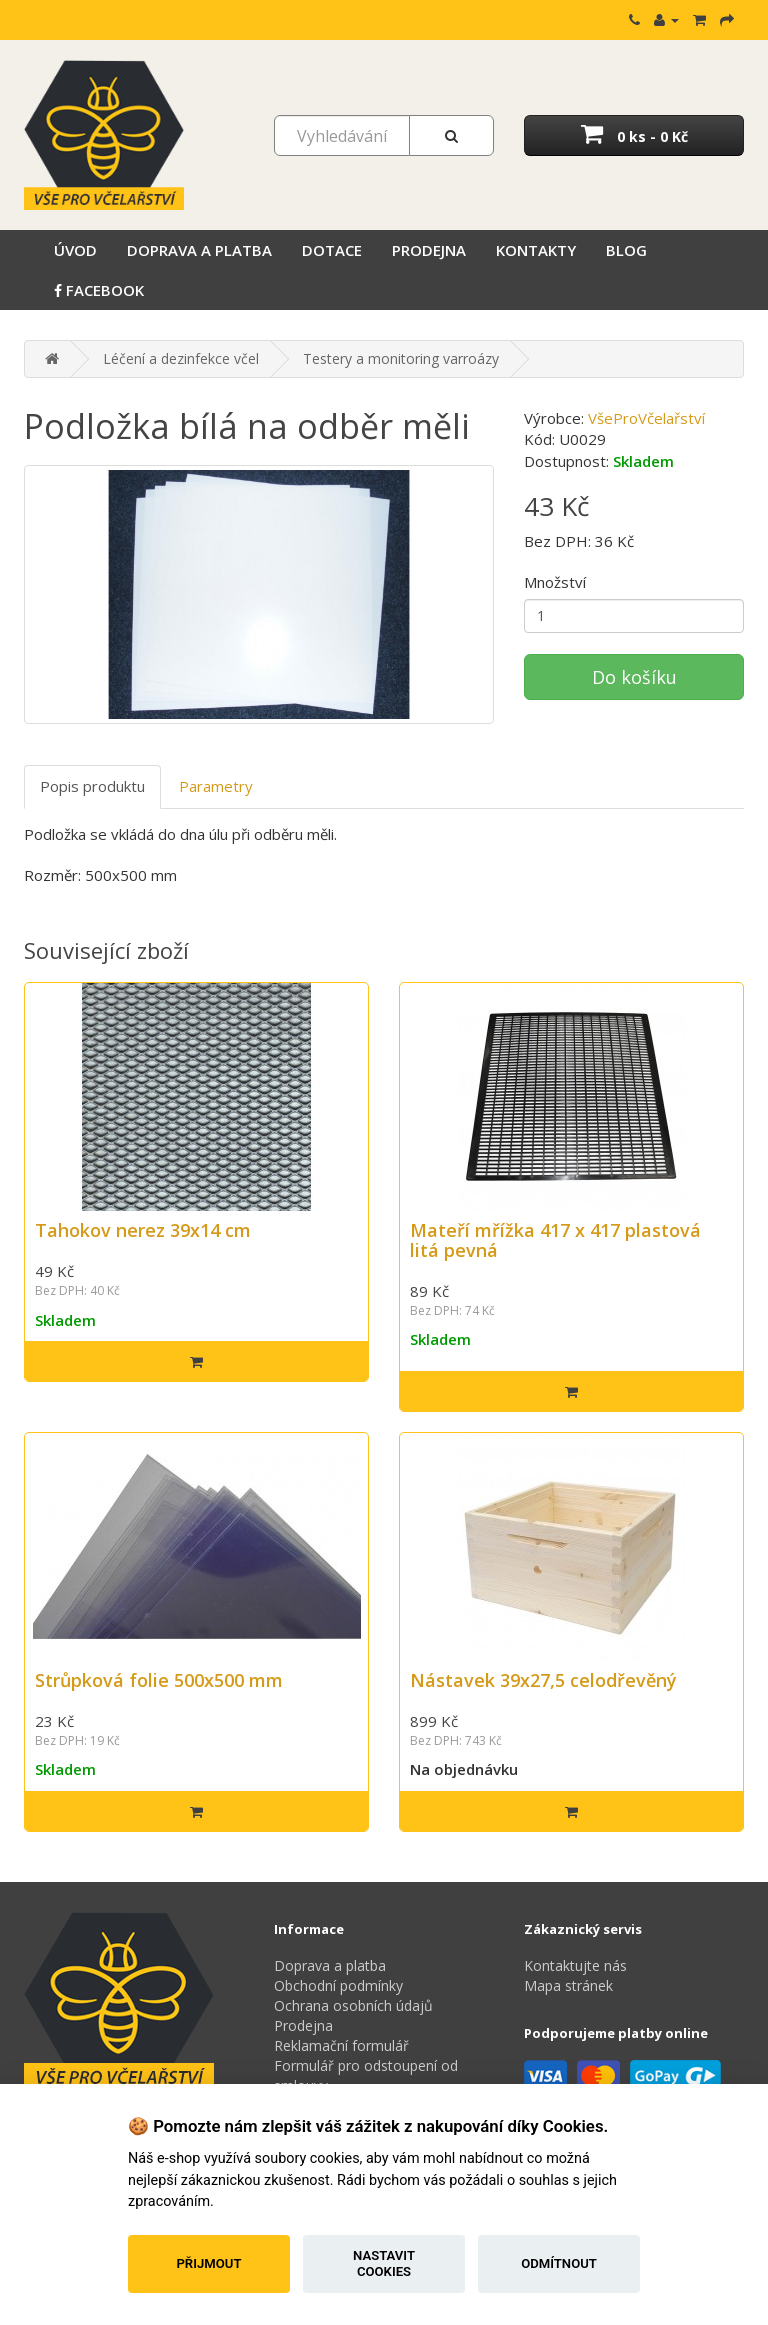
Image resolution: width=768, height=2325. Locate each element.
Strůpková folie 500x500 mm (159, 1680)
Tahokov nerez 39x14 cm (143, 1230)
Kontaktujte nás (575, 1965)
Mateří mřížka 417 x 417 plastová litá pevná (555, 1240)
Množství (555, 582)
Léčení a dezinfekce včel (181, 358)
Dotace (332, 250)
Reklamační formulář (341, 2045)
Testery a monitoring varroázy (401, 358)
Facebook (99, 290)
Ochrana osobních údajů (353, 2005)
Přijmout (208, 2263)
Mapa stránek (568, 1985)
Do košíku (634, 677)
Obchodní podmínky (338, 1985)
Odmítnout (559, 2263)
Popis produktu (92, 786)
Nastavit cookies (384, 2263)
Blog (626, 250)
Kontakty (536, 250)
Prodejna (429, 250)
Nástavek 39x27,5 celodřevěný (543, 1680)
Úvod (75, 250)
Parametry (216, 786)
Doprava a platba (199, 250)
